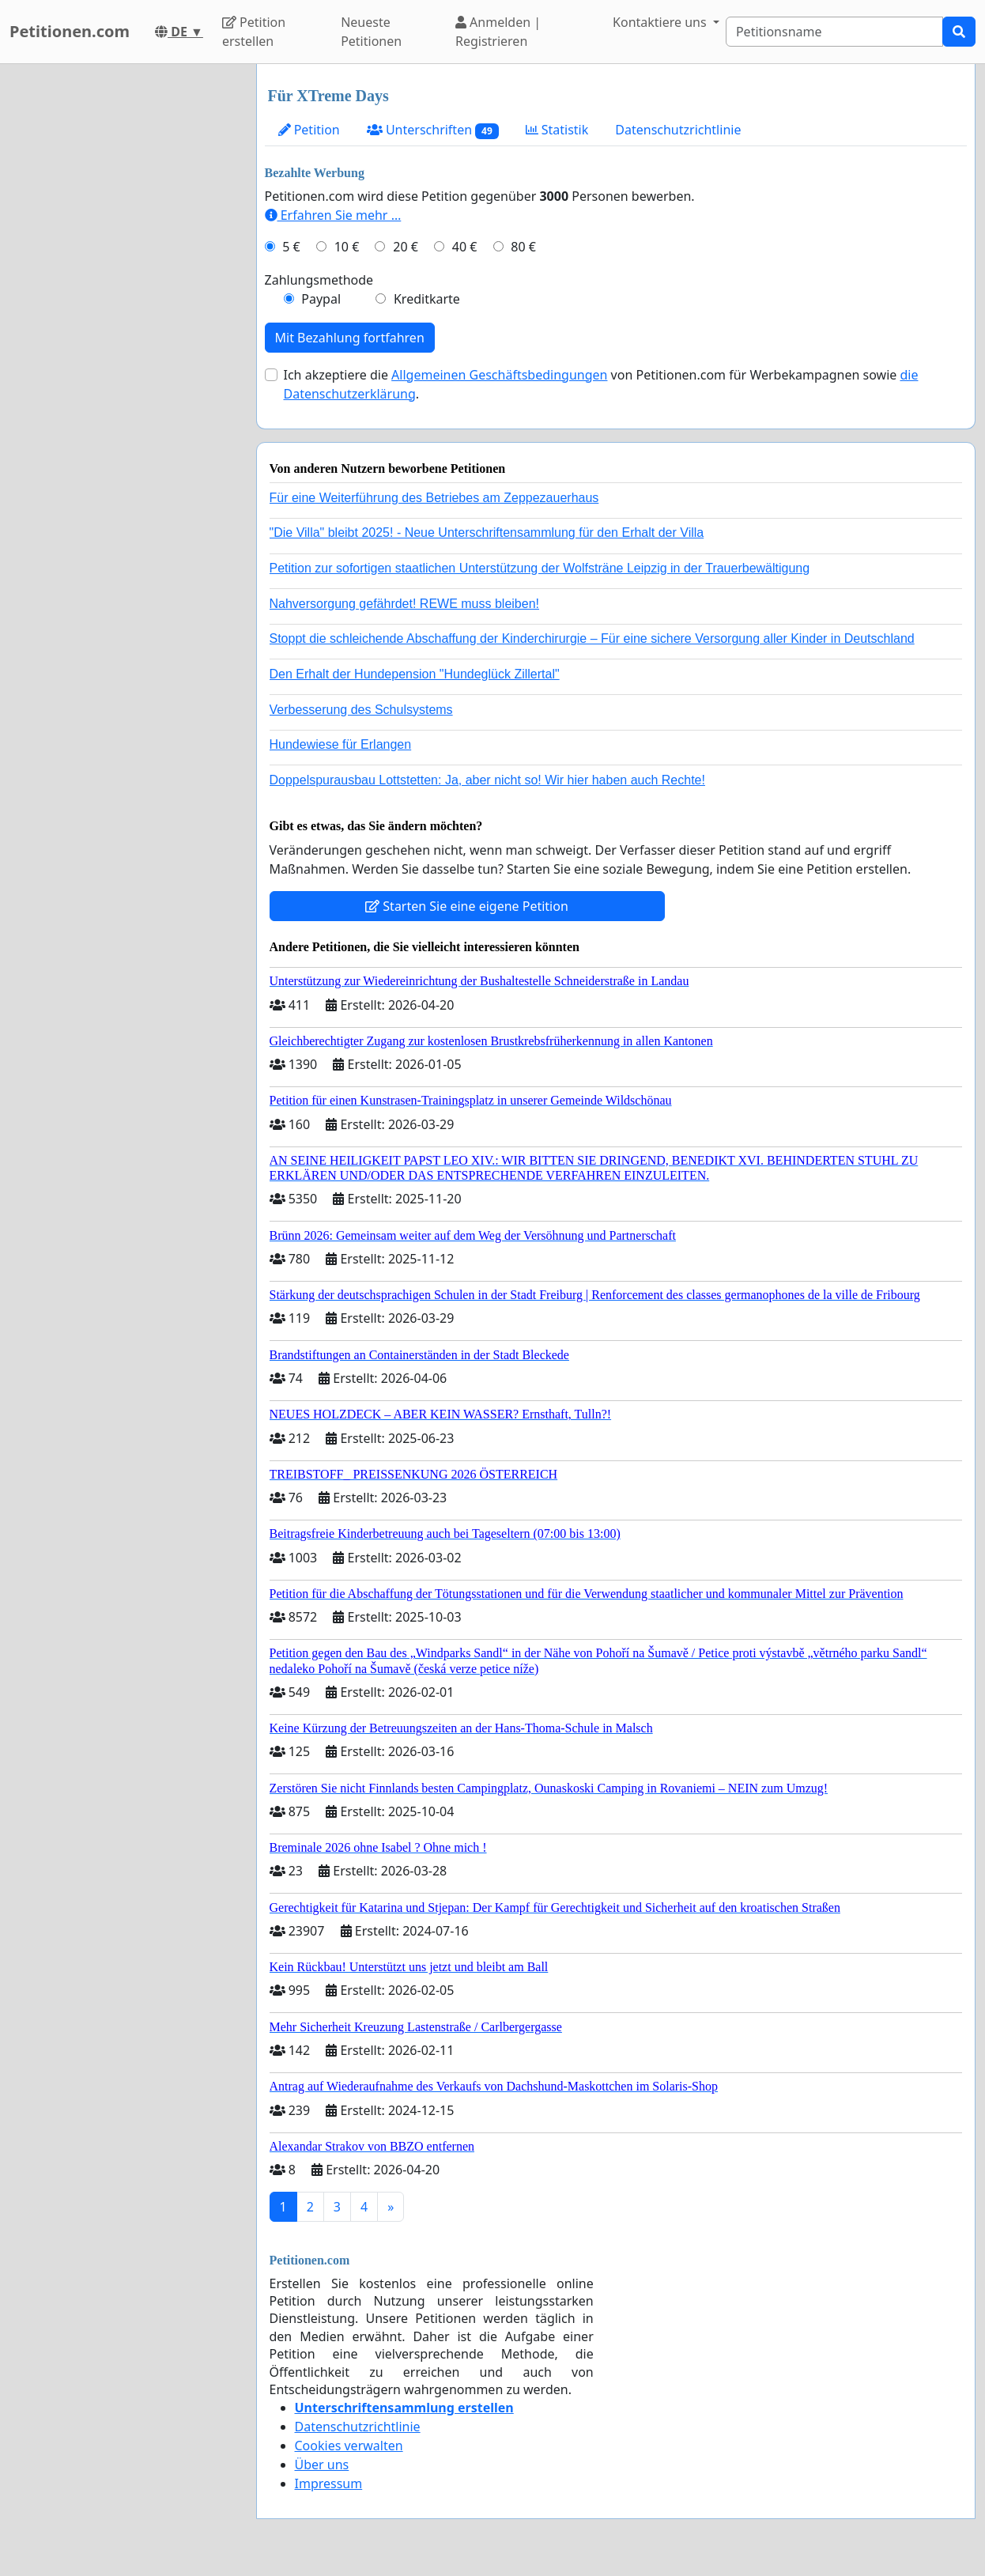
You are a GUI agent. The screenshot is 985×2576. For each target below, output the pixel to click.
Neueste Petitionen (371, 31)
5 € (291, 246)
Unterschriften (433, 130)
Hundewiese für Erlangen (341, 744)
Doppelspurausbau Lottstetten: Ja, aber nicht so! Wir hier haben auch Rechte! (487, 780)
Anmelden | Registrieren (498, 31)
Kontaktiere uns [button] (661, 22)
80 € (523, 246)
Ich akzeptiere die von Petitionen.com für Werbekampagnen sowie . (601, 384)
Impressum (329, 2483)
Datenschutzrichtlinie (678, 129)
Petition (309, 129)
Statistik (557, 129)
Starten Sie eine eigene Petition (466, 906)
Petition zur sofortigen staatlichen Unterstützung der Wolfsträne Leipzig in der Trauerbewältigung (540, 568)
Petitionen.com (69, 31)
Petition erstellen (253, 31)
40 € (464, 246)
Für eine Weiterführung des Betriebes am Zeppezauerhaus (434, 497)
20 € (405, 246)
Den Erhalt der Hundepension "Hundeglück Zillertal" (415, 674)
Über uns (322, 2464)
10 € (347, 246)
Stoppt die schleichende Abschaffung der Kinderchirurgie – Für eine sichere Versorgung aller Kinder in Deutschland (592, 638)
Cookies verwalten (349, 2445)
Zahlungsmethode (319, 280)
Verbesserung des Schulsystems (361, 709)
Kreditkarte (427, 299)
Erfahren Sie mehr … (333, 215)
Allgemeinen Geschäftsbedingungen (499, 374)
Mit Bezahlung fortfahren (350, 337)
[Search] (834, 32)
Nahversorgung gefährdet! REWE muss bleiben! (405, 603)
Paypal (321, 299)
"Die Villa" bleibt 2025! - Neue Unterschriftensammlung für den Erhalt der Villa (487, 532)
